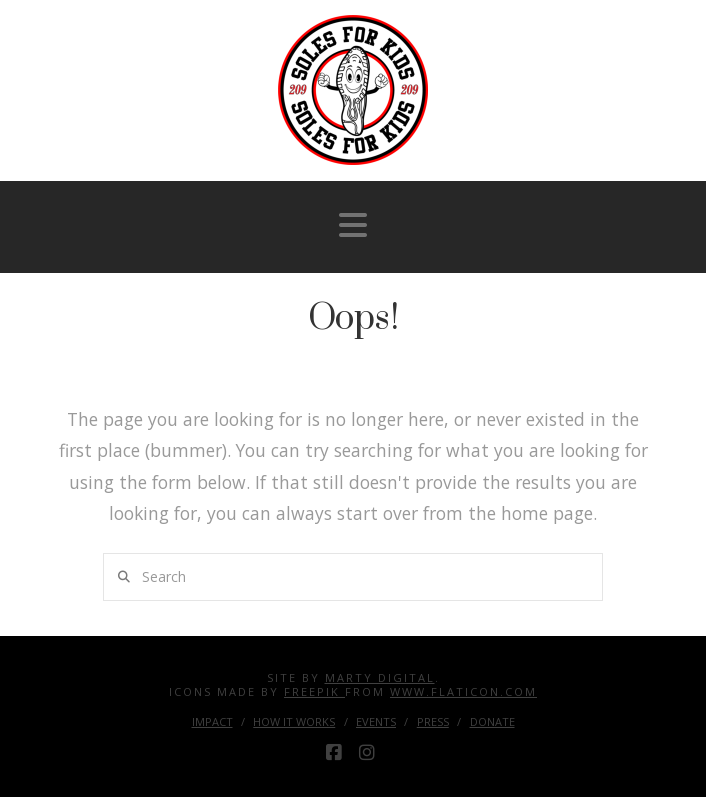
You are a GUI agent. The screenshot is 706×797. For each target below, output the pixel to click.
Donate (492, 722)
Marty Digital (380, 677)
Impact (212, 722)
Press (433, 722)
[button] (353, 225)
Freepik (314, 691)
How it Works (294, 722)
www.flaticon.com (463, 691)
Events (376, 722)
